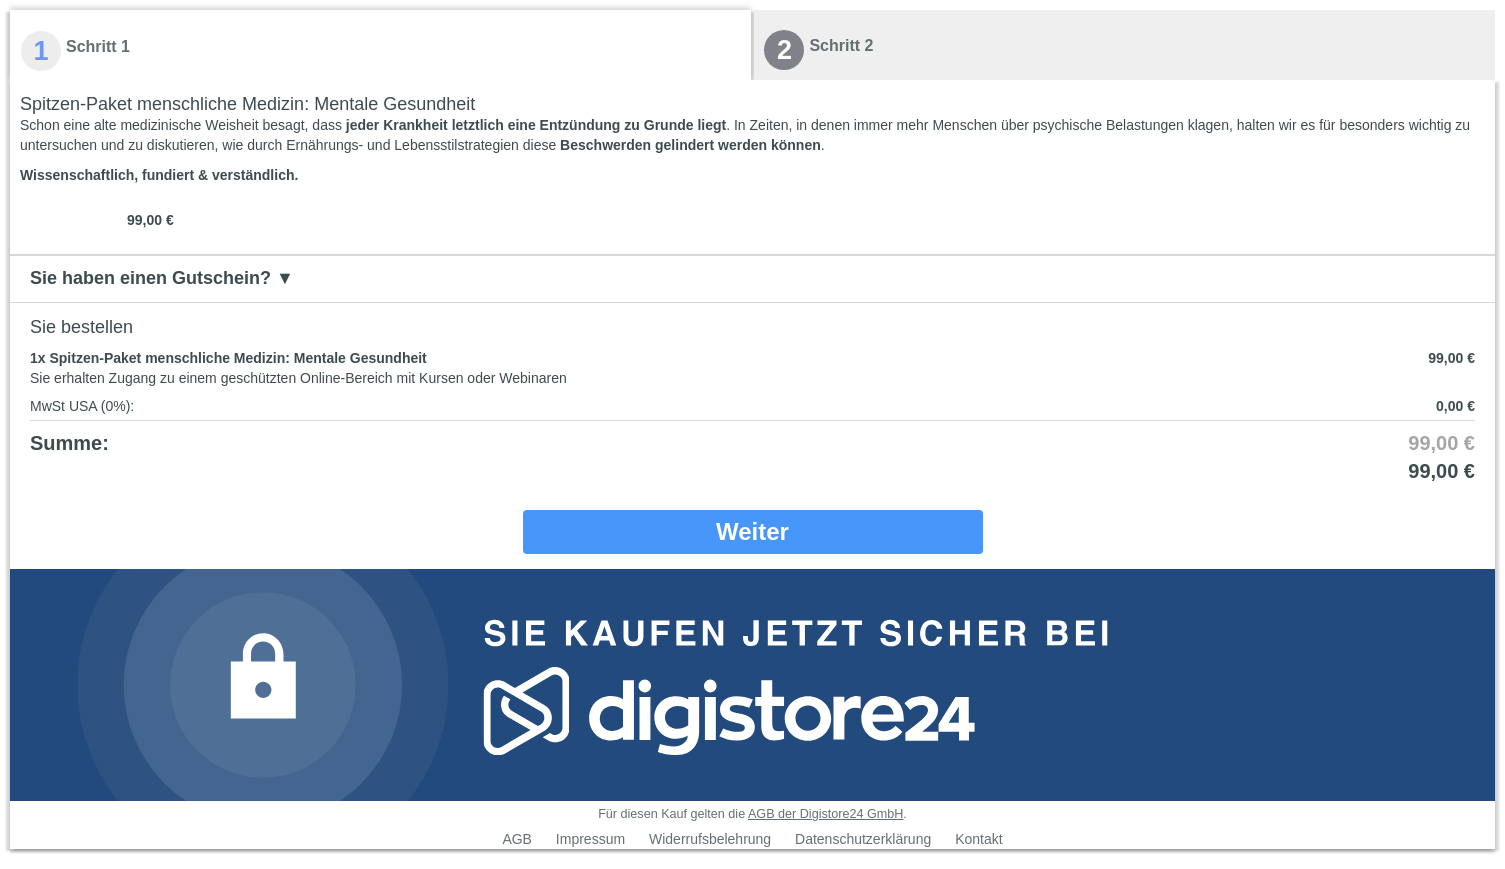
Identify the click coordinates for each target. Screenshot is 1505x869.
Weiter (752, 531)
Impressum (590, 839)
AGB (517, 839)
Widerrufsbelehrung (710, 839)
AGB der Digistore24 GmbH (825, 814)
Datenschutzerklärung (863, 839)
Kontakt (978, 839)
